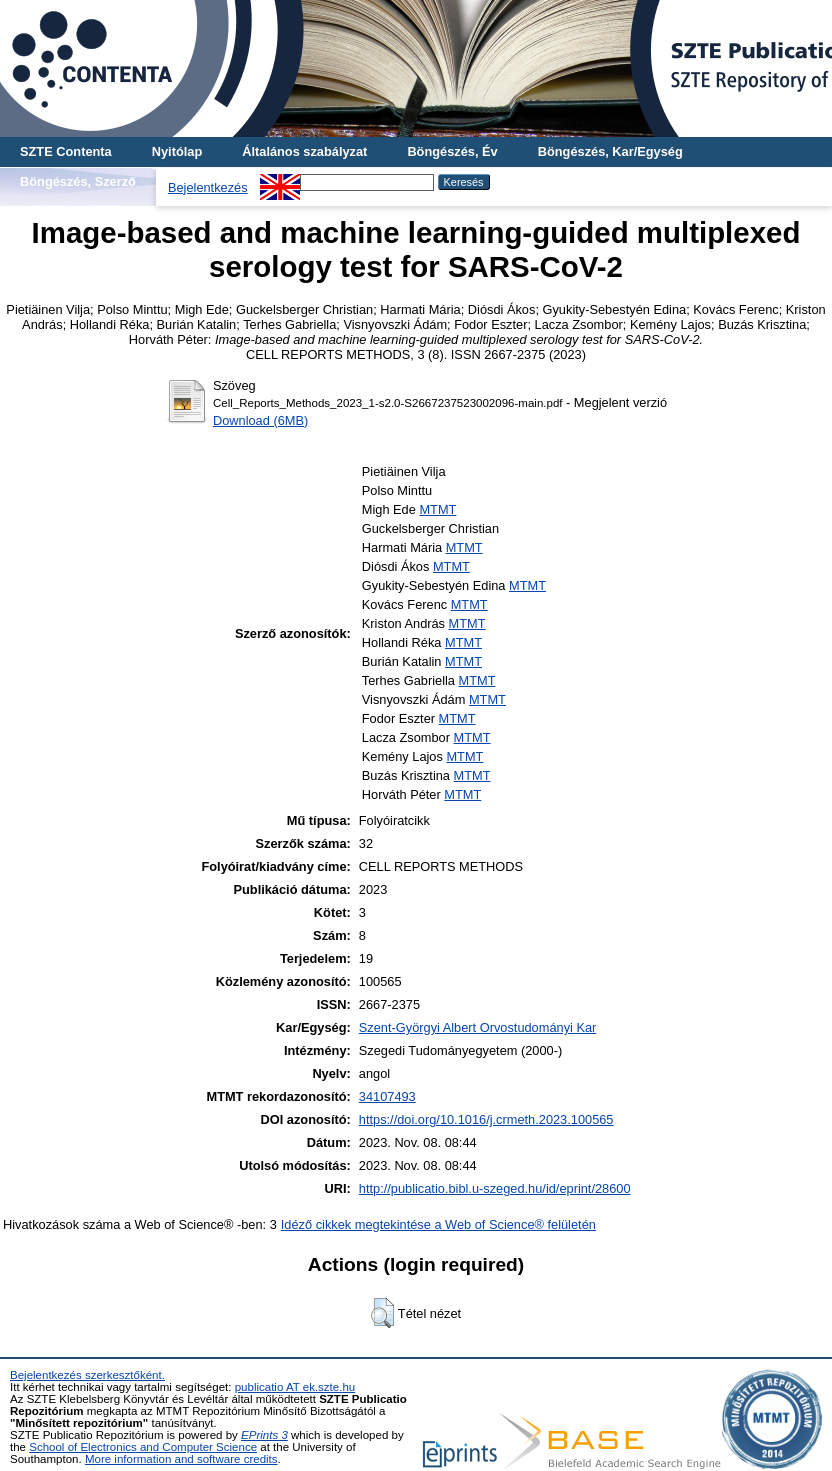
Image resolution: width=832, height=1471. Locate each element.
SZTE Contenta (66, 151)
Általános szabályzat (304, 151)
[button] (382, 1313)
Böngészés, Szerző (78, 181)
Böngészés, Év (452, 151)
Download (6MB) (260, 420)
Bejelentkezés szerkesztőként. (87, 1375)
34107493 (387, 1096)
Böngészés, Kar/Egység (610, 151)
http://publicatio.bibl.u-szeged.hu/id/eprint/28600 (495, 1188)
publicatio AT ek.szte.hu (295, 1387)
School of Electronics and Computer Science (143, 1447)
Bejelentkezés (208, 187)
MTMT (437, 509)
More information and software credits (181, 1459)
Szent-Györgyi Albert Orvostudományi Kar (478, 1027)
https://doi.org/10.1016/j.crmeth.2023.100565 (486, 1119)
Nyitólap (177, 151)
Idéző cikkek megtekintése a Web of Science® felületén (438, 1224)
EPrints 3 (264, 1435)
